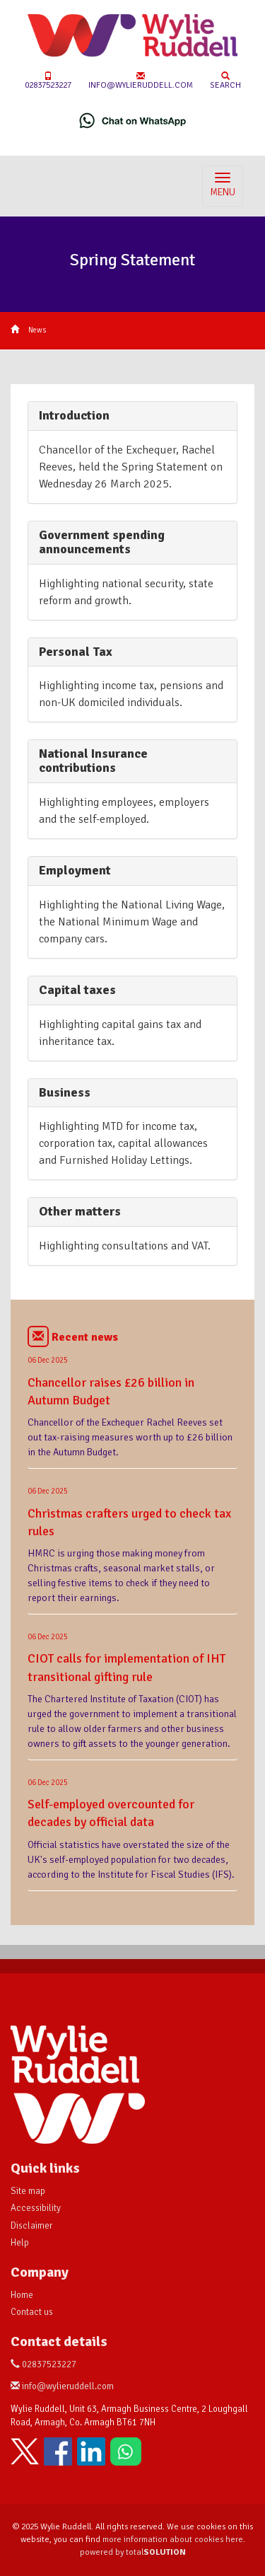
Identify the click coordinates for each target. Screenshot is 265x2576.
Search (225, 81)
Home (22, 2295)
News (37, 330)
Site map (28, 2191)
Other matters (80, 1211)
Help (20, 2242)
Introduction (74, 415)
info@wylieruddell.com (140, 81)
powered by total (133, 2552)
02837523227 (48, 81)
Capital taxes (77, 990)
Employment (75, 870)
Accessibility (36, 2208)
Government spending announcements (102, 542)
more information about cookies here (172, 2539)
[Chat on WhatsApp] (133, 120)
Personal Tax (75, 651)
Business (64, 1092)
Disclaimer (31, 2225)
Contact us (32, 2312)
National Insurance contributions (93, 760)
